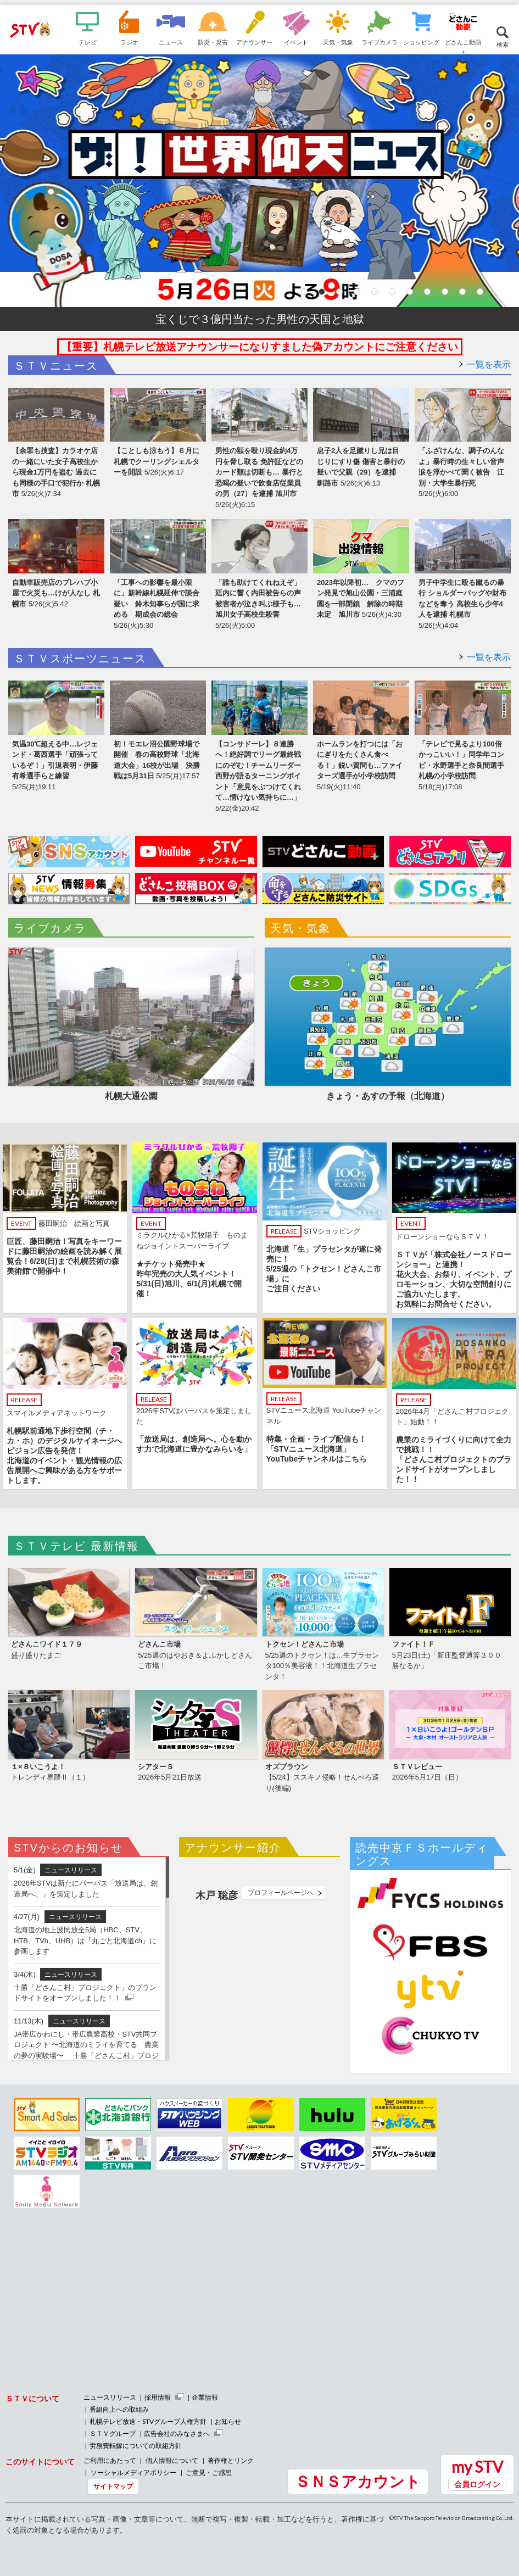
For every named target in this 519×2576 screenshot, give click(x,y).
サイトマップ (113, 2486)
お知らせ (228, 2421)
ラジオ (129, 42)
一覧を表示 (489, 364)
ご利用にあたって (109, 2460)
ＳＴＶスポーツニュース (80, 659)
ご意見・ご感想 (209, 2472)
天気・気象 (338, 42)
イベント (296, 42)
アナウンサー (254, 42)
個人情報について (172, 2460)
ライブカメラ (379, 42)
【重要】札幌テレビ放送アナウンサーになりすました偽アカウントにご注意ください (260, 347)
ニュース (171, 42)
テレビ (88, 42)
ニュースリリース (109, 2397)
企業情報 (205, 2397)
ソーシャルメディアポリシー (133, 2472)
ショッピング (421, 42)
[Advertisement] (96, 2290)
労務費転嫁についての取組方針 (136, 2445)
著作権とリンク (231, 2460)
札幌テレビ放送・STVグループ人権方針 (148, 2421)
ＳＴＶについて (32, 2398)
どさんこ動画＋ (463, 46)
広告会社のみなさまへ (177, 2433)
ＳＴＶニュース (56, 366)
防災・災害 (213, 42)
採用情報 (157, 2397)
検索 (502, 44)
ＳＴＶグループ (113, 2433)
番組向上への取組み (119, 2409)
